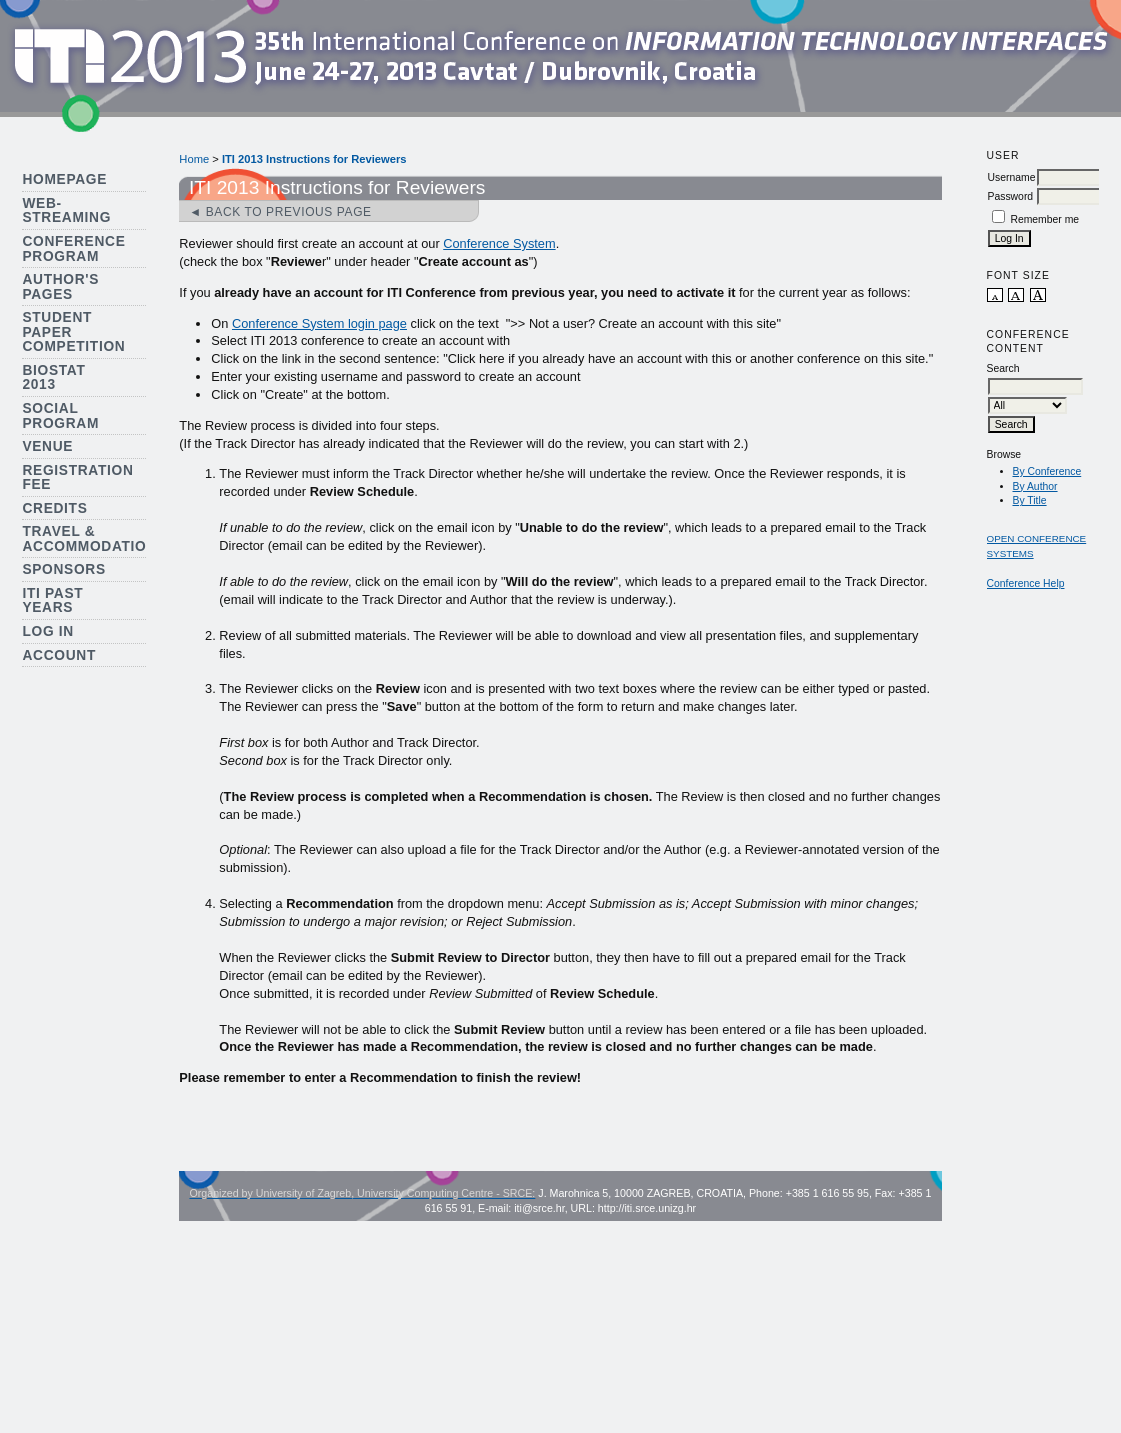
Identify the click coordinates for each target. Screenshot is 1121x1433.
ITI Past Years (52, 601)
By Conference (1047, 471)
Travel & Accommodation (89, 539)
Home (194, 159)
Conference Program (73, 249)
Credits (54, 508)
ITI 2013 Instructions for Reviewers (314, 159)
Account (59, 655)
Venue (47, 446)
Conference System (499, 243)
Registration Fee (77, 478)
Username (1012, 177)
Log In (48, 631)
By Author (1035, 486)
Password (1011, 196)
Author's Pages (60, 287)
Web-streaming (66, 211)
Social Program (60, 416)
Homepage (64, 179)
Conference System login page (319, 323)
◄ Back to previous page (280, 212)
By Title (1030, 500)
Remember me (1044, 219)
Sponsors (63, 569)
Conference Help (1026, 583)
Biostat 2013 (53, 378)
